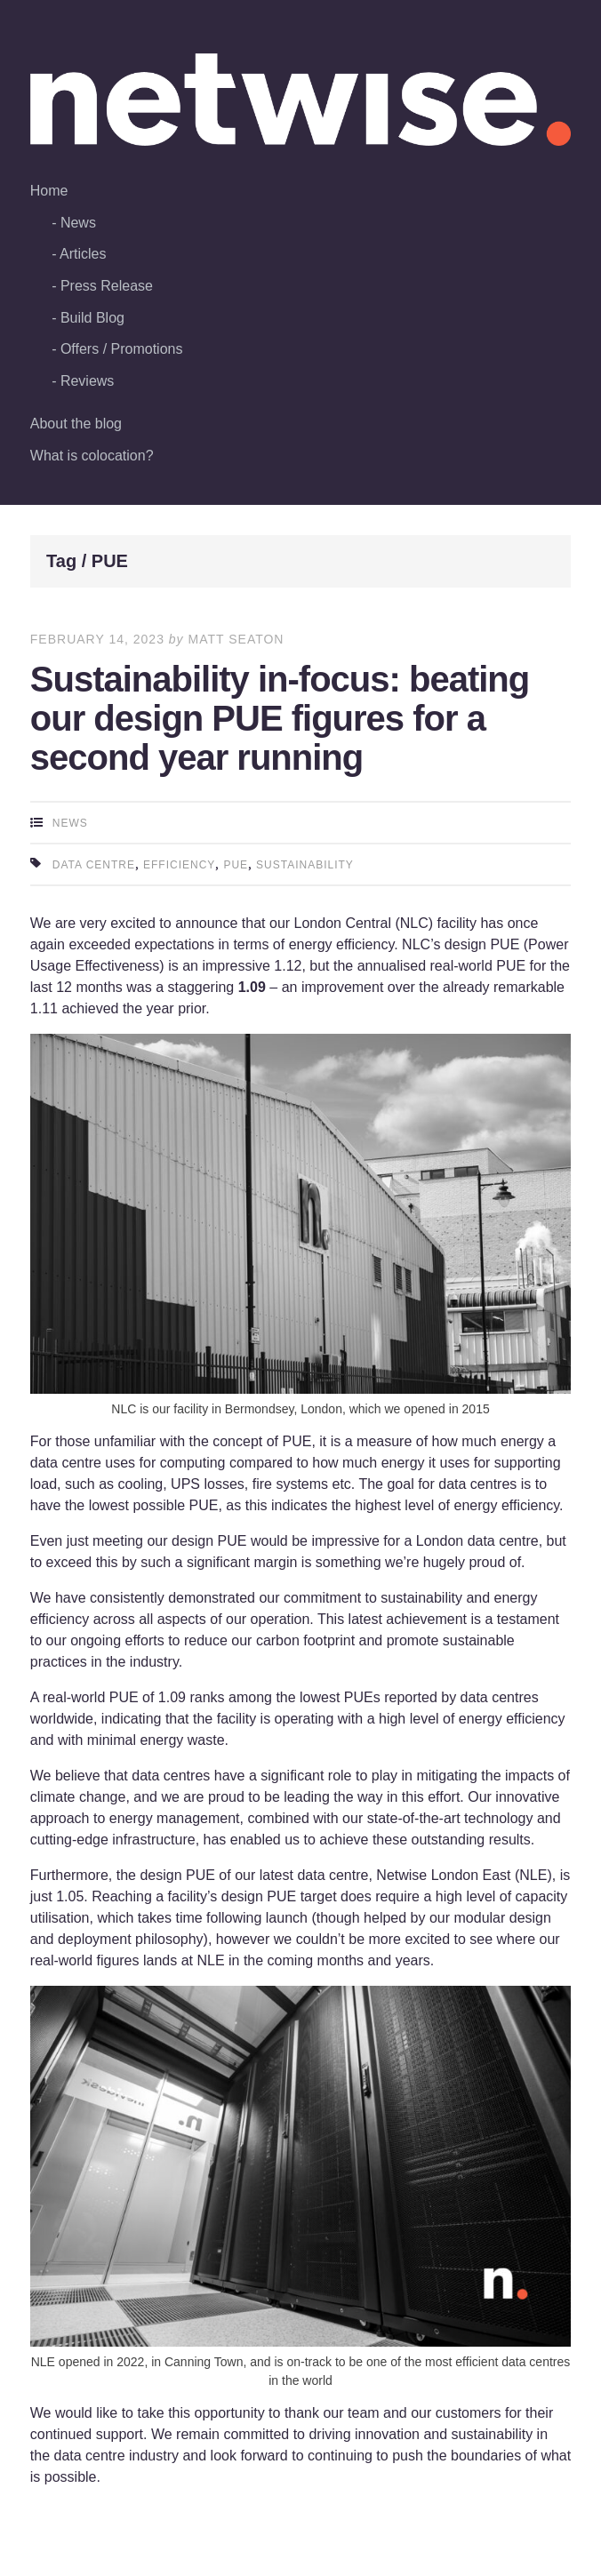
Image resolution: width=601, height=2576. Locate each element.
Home (49, 190)
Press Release (106, 285)
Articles (83, 253)
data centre (93, 865)
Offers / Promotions (121, 348)
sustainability (305, 865)
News (78, 222)
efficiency (179, 865)
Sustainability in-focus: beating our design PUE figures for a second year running (279, 718)
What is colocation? (92, 455)
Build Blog (92, 317)
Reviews (87, 380)
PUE (235, 865)
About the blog (76, 423)
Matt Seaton (236, 639)
